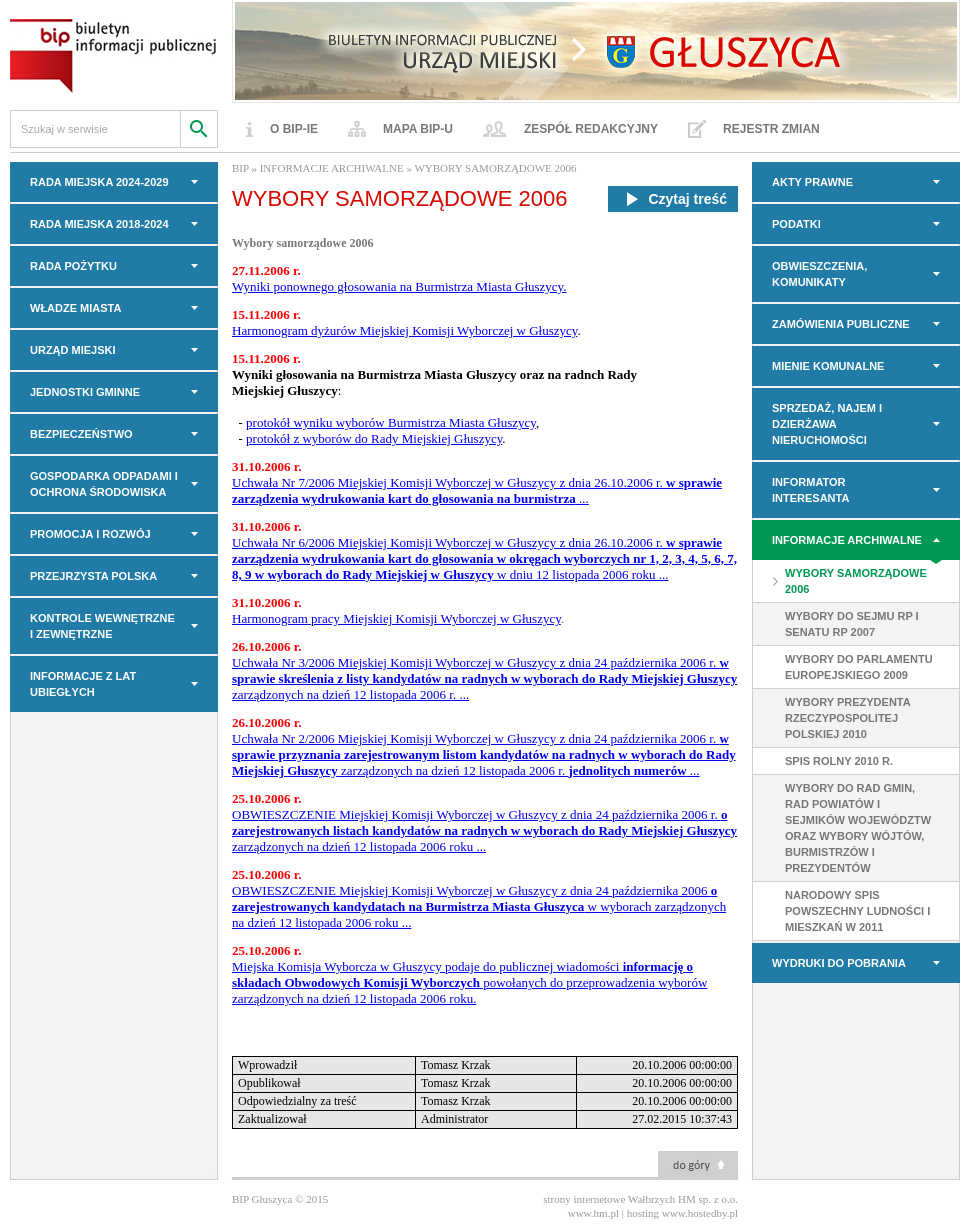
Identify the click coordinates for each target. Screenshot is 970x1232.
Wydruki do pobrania (839, 963)
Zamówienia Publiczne (841, 324)
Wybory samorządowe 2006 (303, 243)
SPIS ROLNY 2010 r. (839, 761)
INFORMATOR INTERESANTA (810, 490)
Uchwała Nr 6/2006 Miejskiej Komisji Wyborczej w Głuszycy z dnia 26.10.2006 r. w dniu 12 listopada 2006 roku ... (484, 558)
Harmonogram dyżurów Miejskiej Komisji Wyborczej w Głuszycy (404, 330)
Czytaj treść (673, 199)
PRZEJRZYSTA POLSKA (93, 576)
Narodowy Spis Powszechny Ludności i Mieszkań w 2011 (857, 911)
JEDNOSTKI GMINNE (85, 392)
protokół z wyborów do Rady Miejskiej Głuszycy (374, 438)
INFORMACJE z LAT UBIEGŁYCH (83, 684)
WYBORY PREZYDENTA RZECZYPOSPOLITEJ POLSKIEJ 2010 (848, 718)
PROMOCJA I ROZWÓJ (90, 534)
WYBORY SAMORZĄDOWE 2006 (856, 581)
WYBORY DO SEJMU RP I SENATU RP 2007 (852, 624)
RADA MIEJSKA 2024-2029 (99, 182)
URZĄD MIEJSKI (73, 350)
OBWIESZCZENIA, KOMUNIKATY (819, 274)
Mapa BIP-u (418, 129)
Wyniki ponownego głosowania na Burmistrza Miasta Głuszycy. (399, 286)
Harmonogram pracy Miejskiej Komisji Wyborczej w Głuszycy (396, 618)
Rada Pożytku (73, 266)
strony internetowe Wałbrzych (609, 1199)
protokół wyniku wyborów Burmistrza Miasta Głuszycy (391, 422)
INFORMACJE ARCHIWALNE (847, 540)
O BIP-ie (294, 129)
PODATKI (796, 224)
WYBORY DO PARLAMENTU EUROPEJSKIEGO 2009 (859, 667)
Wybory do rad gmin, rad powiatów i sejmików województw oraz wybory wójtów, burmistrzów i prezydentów (858, 828)
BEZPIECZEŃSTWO (81, 434)
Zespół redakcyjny (591, 129)
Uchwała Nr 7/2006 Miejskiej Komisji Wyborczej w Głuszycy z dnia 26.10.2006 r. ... (477, 490)
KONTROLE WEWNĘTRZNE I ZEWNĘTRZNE (102, 626)
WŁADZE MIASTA (75, 308)
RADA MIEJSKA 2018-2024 (99, 224)
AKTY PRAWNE (812, 182)
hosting (643, 1213)
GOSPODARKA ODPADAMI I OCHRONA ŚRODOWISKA (104, 484)
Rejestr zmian (771, 129)
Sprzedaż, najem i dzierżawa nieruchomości (827, 424)
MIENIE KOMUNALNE (828, 366)
